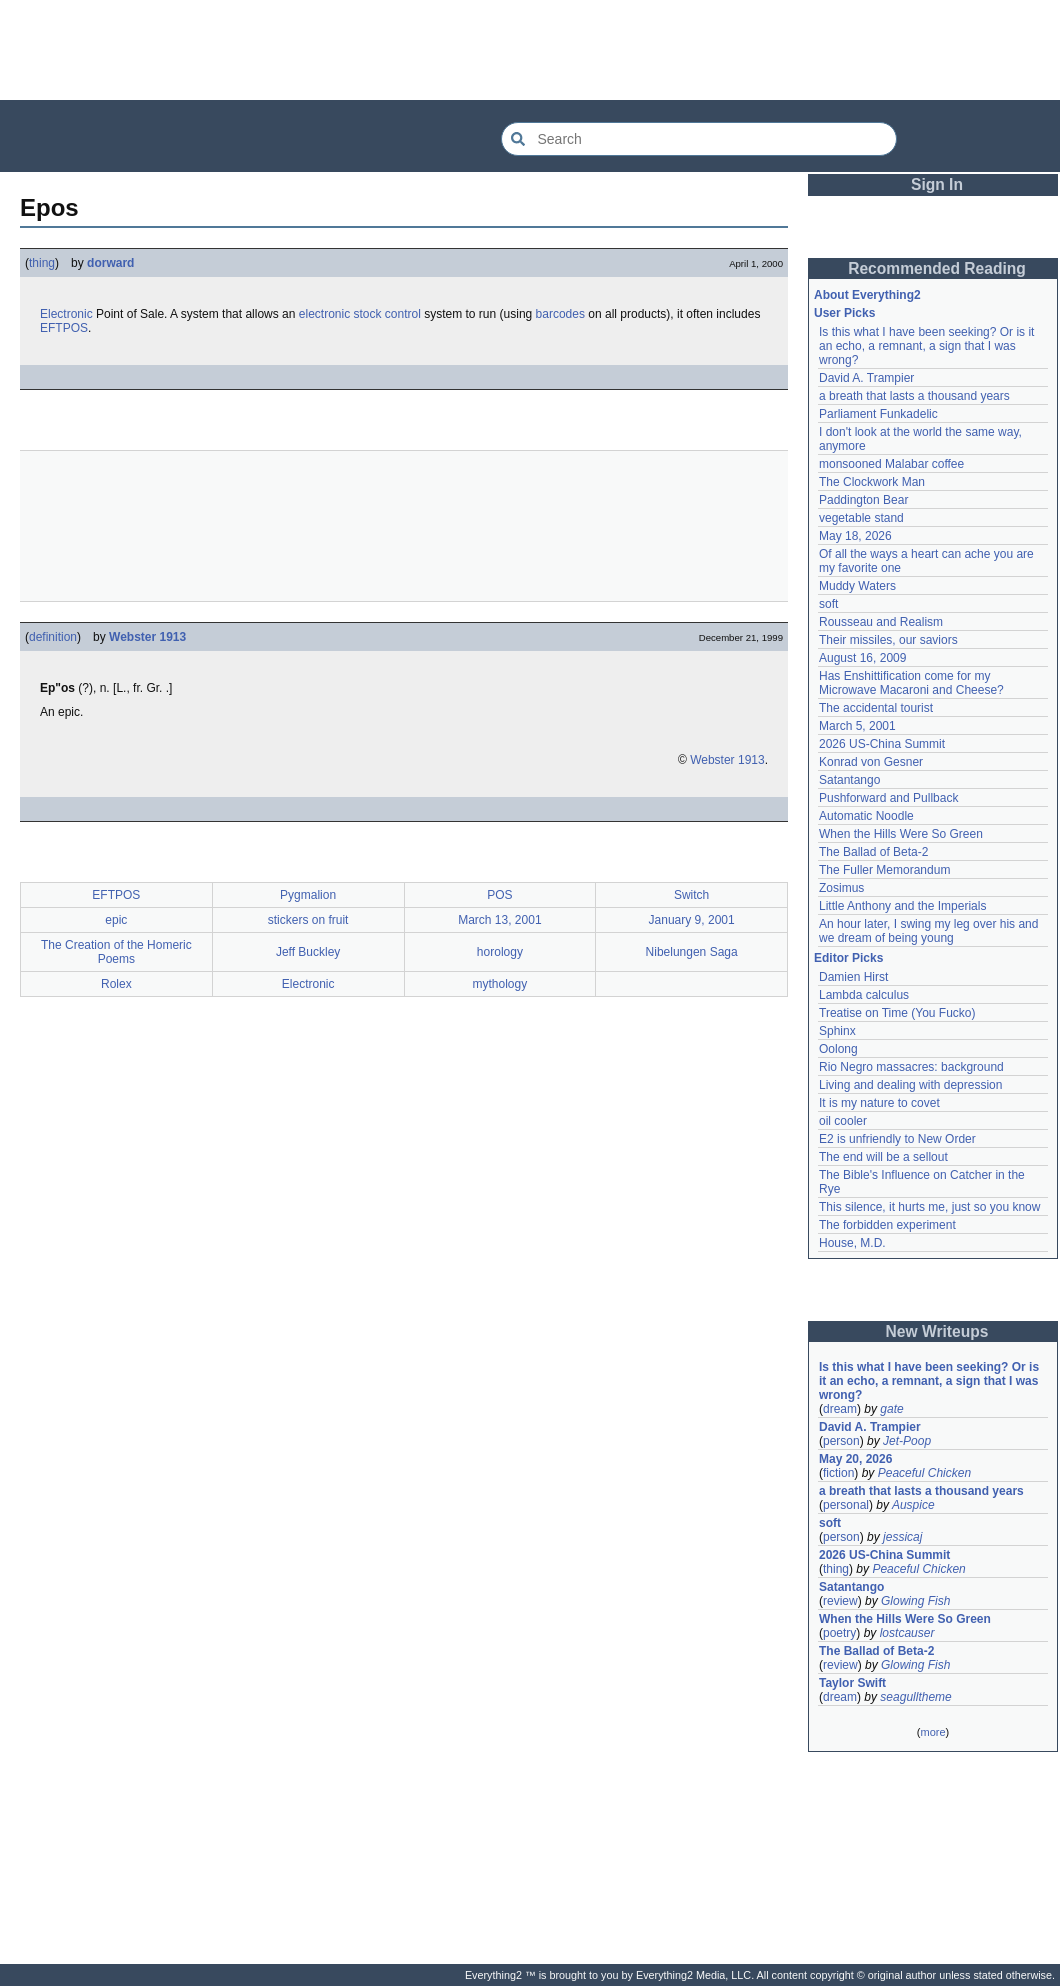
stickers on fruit (308, 920)
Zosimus (841, 888)
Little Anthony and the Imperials (902, 906)
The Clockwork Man (872, 482)
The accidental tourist (876, 708)
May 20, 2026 (855, 1459)
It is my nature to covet (879, 1103)
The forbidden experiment (887, 1225)
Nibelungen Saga (692, 952)
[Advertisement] (530, 50)
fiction (838, 1473)
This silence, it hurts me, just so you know (929, 1207)
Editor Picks (848, 958)
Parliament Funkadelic (878, 414)
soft (828, 604)
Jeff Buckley (308, 952)
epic (116, 920)
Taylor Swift (852, 1683)
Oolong (838, 1049)
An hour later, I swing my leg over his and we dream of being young (928, 931)
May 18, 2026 (855, 536)
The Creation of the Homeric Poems (116, 952)
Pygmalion (308, 895)
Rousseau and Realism (881, 622)
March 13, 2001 (499, 920)
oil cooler (843, 1121)
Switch (691, 895)
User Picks (844, 313)
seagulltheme (915, 1697)
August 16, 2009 (862, 658)
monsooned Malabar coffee (891, 464)
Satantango (849, 780)
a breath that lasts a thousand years (914, 396)
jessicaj (902, 1537)
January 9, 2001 (692, 920)
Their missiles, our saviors (888, 640)
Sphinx (837, 1031)
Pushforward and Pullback (888, 798)
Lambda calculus (864, 995)
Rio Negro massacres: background (911, 1067)
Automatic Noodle (866, 816)
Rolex (116, 984)
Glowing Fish (915, 1601)
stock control (387, 314)
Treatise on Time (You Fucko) (897, 1013)
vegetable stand (861, 518)
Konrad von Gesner (871, 762)
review (840, 1601)
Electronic (66, 314)
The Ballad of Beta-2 (873, 852)
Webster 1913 (147, 637)
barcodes (560, 314)
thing (42, 263)
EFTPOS (64, 328)
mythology (500, 984)
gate (891, 1409)
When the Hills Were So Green (901, 834)
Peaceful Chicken (924, 1473)
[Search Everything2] (699, 139)
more (932, 1732)
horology (500, 952)
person (841, 1441)
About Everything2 (867, 295)
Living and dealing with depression (910, 1085)
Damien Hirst (853, 977)
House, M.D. (852, 1243)
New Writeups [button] (937, 1331)
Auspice (913, 1505)
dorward (110, 263)
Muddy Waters (857, 586)
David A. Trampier (866, 378)
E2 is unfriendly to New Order (897, 1139)
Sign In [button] (937, 184)
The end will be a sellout (883, 1157)
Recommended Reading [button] (937, 268)
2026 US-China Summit (882, 744)
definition (53, 637)
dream (840, 1409)
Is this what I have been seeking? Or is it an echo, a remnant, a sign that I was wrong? (926, 346)
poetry (839, 1633)
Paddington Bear (863, 500)
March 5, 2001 (857, 726)
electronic (324, 314)
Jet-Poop (907, 1441)
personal (846, 1505)
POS (499, 895)
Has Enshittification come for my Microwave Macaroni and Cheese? (911, 683)
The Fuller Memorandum (884, 870)
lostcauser (907, 1633)
